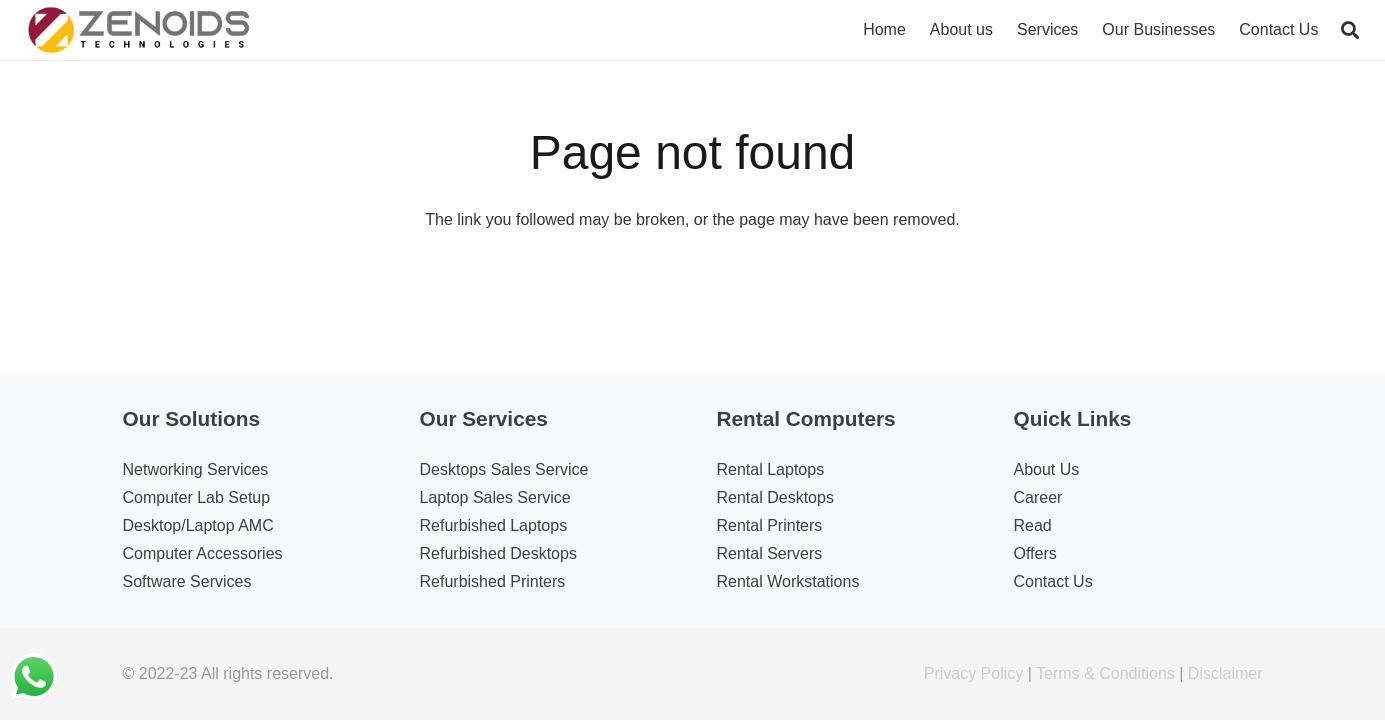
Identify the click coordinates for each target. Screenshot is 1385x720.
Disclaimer (1225, 673)
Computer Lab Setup (197, 497)
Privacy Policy (974, 673)
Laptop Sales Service (495, 497)
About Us (1047, 469)
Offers (1035, 553)
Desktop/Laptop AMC (198, 525)
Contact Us (1053, 581)
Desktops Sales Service (504, 469)
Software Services (187, 581)
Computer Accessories (203, 553)
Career (1038, 497)
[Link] (139, 30)
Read (1033, 525)
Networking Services (196, 469)
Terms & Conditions (1105, 673)
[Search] (1350, 30)
